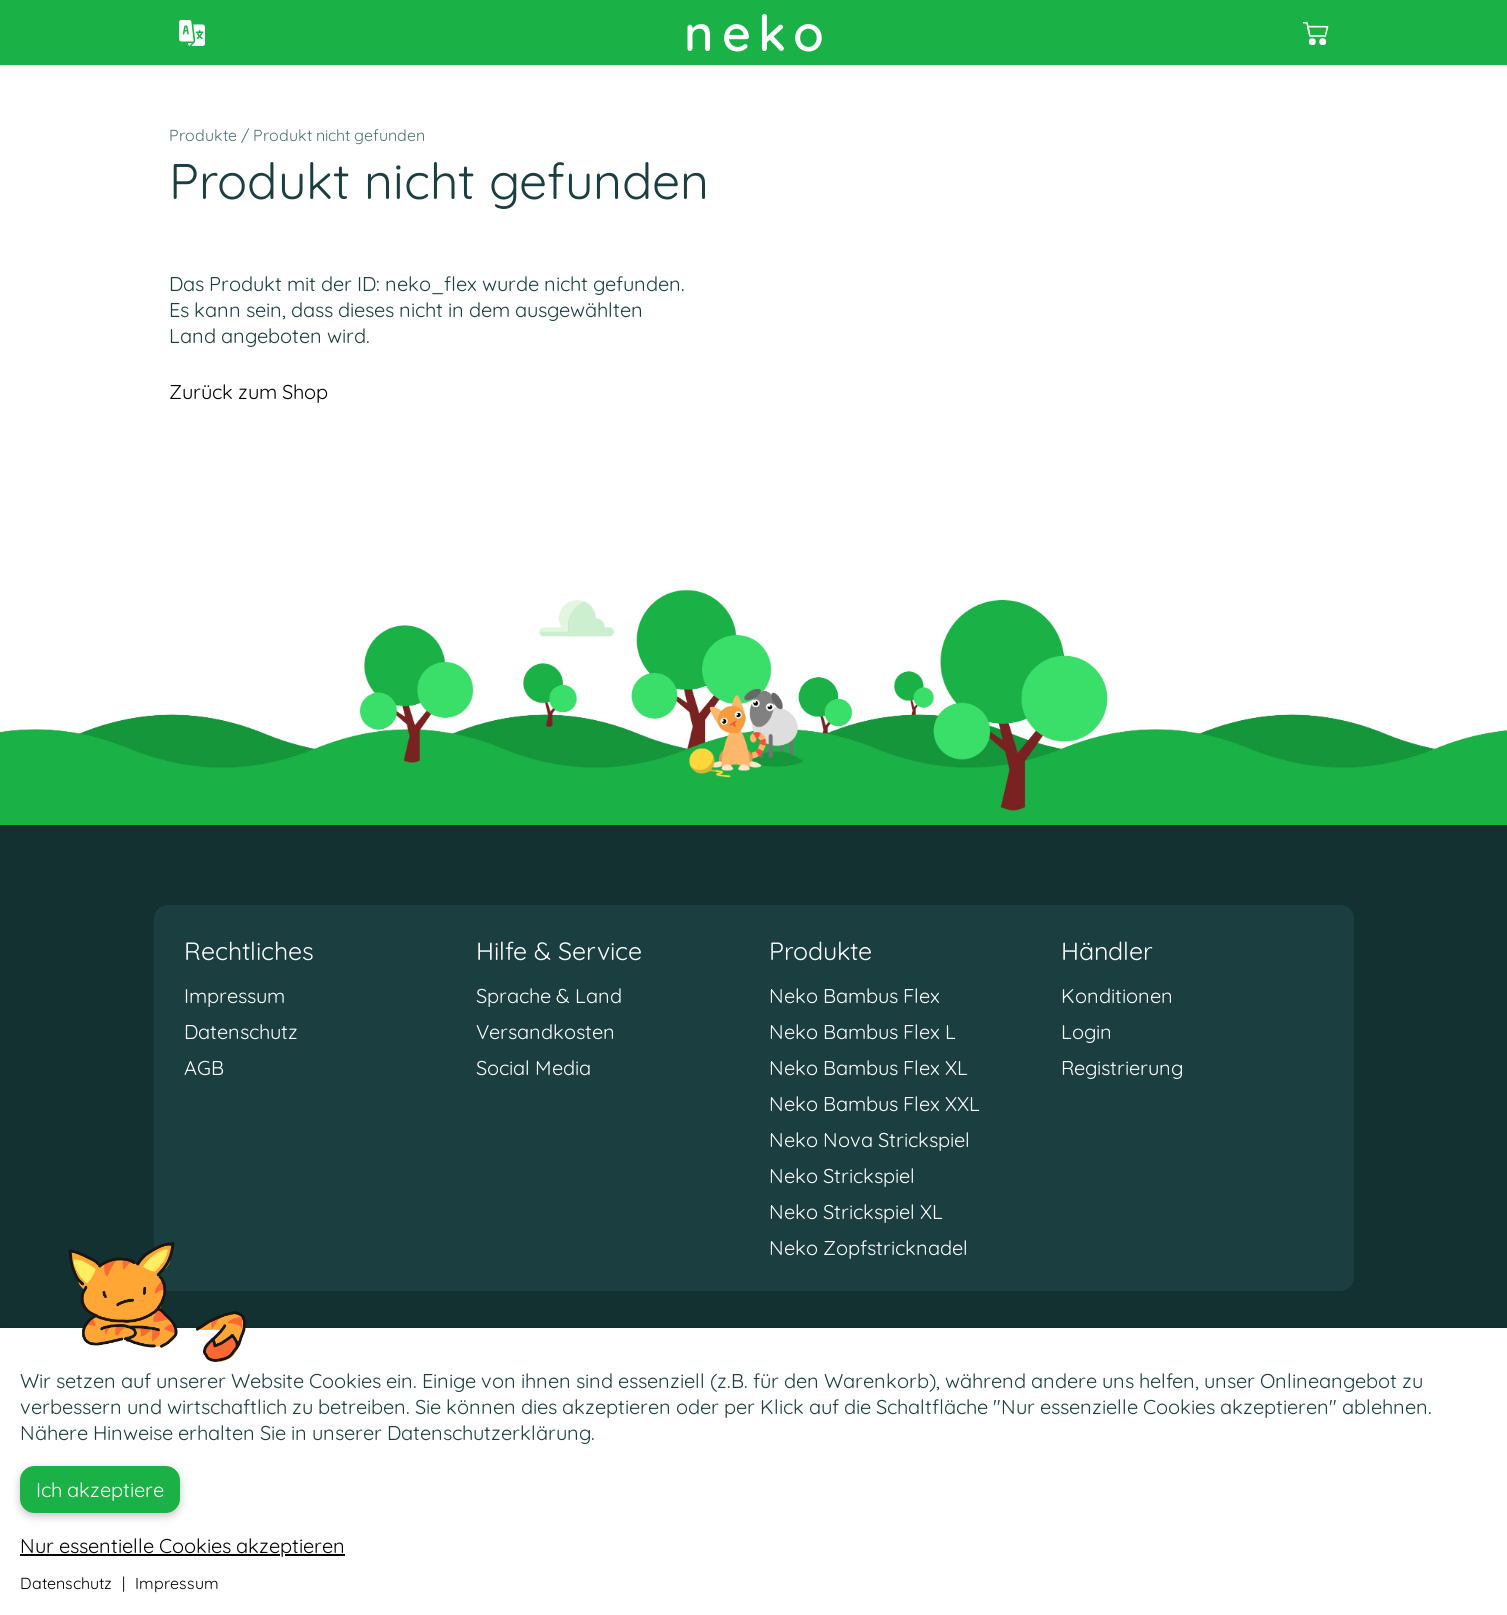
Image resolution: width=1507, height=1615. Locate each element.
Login (1086, 1031)
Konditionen (1117, 995)
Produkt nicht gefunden (339, 135)
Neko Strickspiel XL (856, 1211)
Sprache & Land (549, 995)
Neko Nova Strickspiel (869, 1139)
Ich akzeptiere (100, 1489)
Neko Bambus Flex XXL (874, 1103)
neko (757, 32)
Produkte (203, 135)
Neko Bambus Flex (854, 995)
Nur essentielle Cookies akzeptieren (182, 1545)
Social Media (533, 1067)
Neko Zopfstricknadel (868, 1247)
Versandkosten (545, 1031)
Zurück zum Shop (248, 391)
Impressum (234, 995)
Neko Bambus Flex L (862, 1031)
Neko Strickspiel (842, 1175)
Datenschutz (241, 1031)
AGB (204, 1067)
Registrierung (1122, 1067)
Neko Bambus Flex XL (868, 1067)
